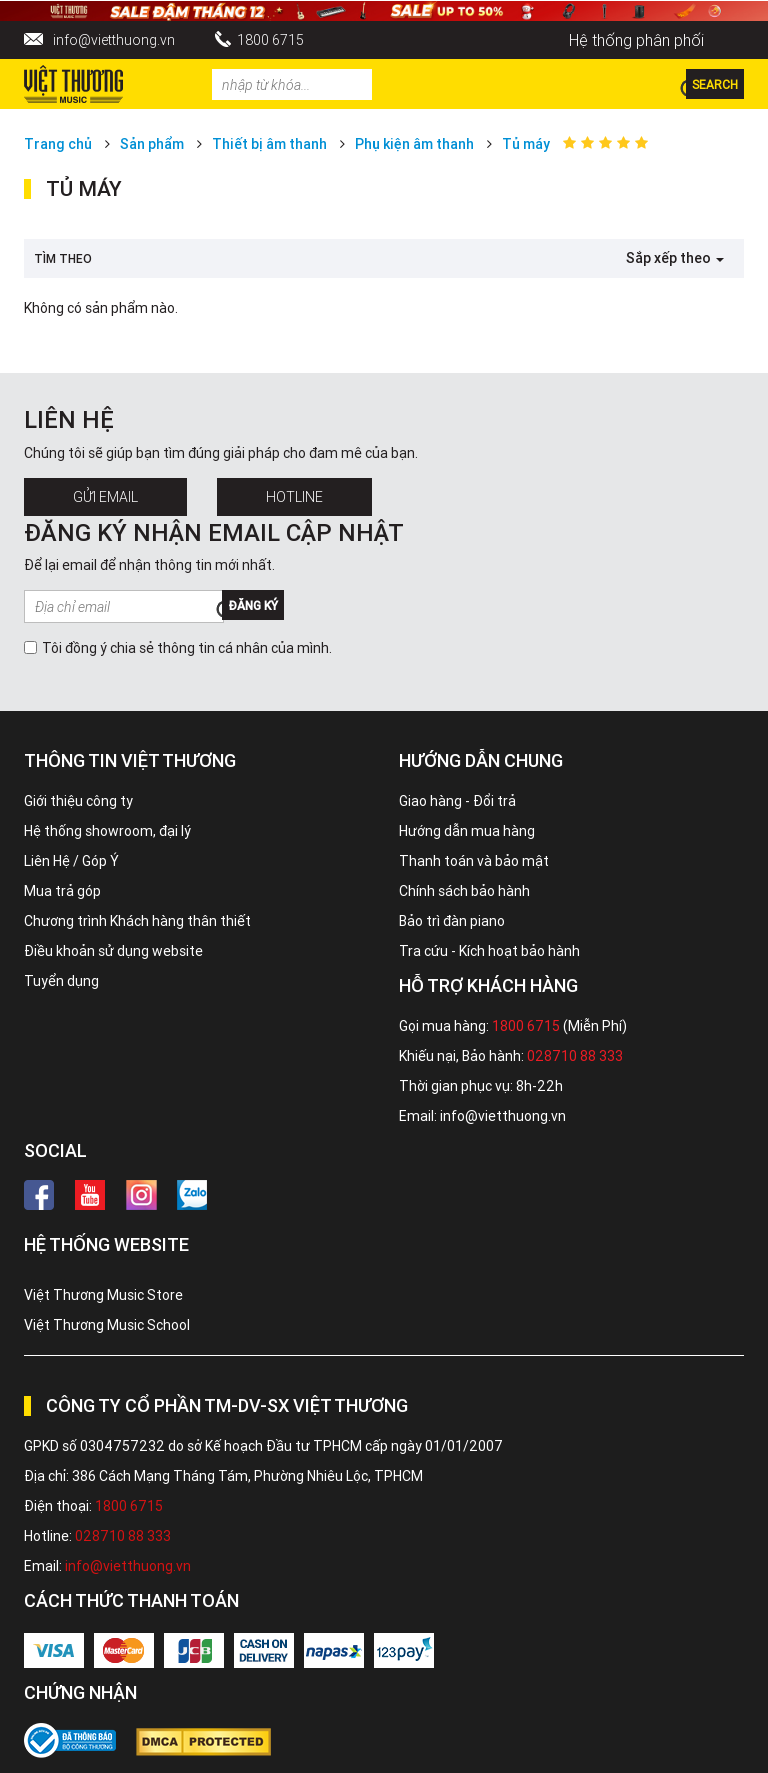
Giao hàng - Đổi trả (457, 801)
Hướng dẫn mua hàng (467, 831)
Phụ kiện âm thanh (414, 144)
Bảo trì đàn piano (452, 921)
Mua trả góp (62, 891)
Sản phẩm (152, 144)
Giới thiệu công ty (78, 801)
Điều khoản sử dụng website (113, 951)
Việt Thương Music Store (103, 1295)
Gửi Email (105, 497)
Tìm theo (63, 258)
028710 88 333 (575, 1056)
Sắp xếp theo (675, 258)
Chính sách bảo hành (464, 891)
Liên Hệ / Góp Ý (71, 861)
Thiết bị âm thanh (269, 144)
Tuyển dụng (61, 981)
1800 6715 (270, 40)
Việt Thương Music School (107, 1325)
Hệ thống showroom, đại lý (107, 831)
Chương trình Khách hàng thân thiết (137, 921)
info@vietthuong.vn (114, 40)
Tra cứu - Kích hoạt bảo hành (489, 951)
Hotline (294, 497)
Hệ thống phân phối (636, 40)
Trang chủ (58, 144)
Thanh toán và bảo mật (474, 861)
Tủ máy (526, 144)
